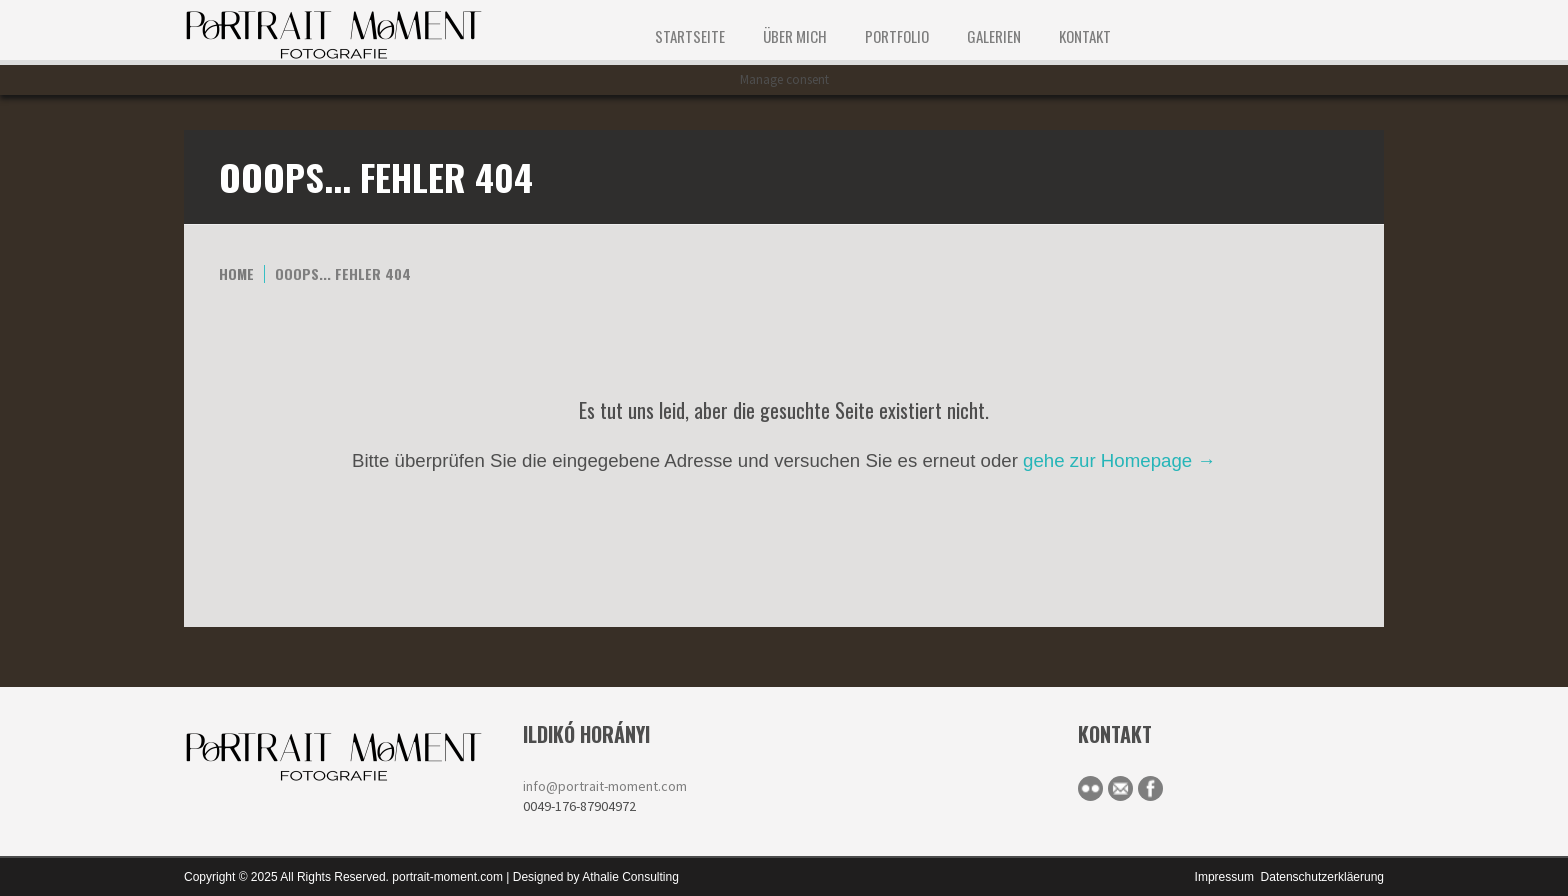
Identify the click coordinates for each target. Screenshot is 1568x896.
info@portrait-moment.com (605, 786)
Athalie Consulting (630, 877)
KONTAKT (1085, 36)
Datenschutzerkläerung (1322, 877)
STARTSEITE (690, 36)
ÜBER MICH (795, 36)
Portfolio (897, 36)
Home (236, 273)
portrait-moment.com (447, 877)
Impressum (1224, 877)
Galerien (994, 36)
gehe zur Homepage (1119, 460)
